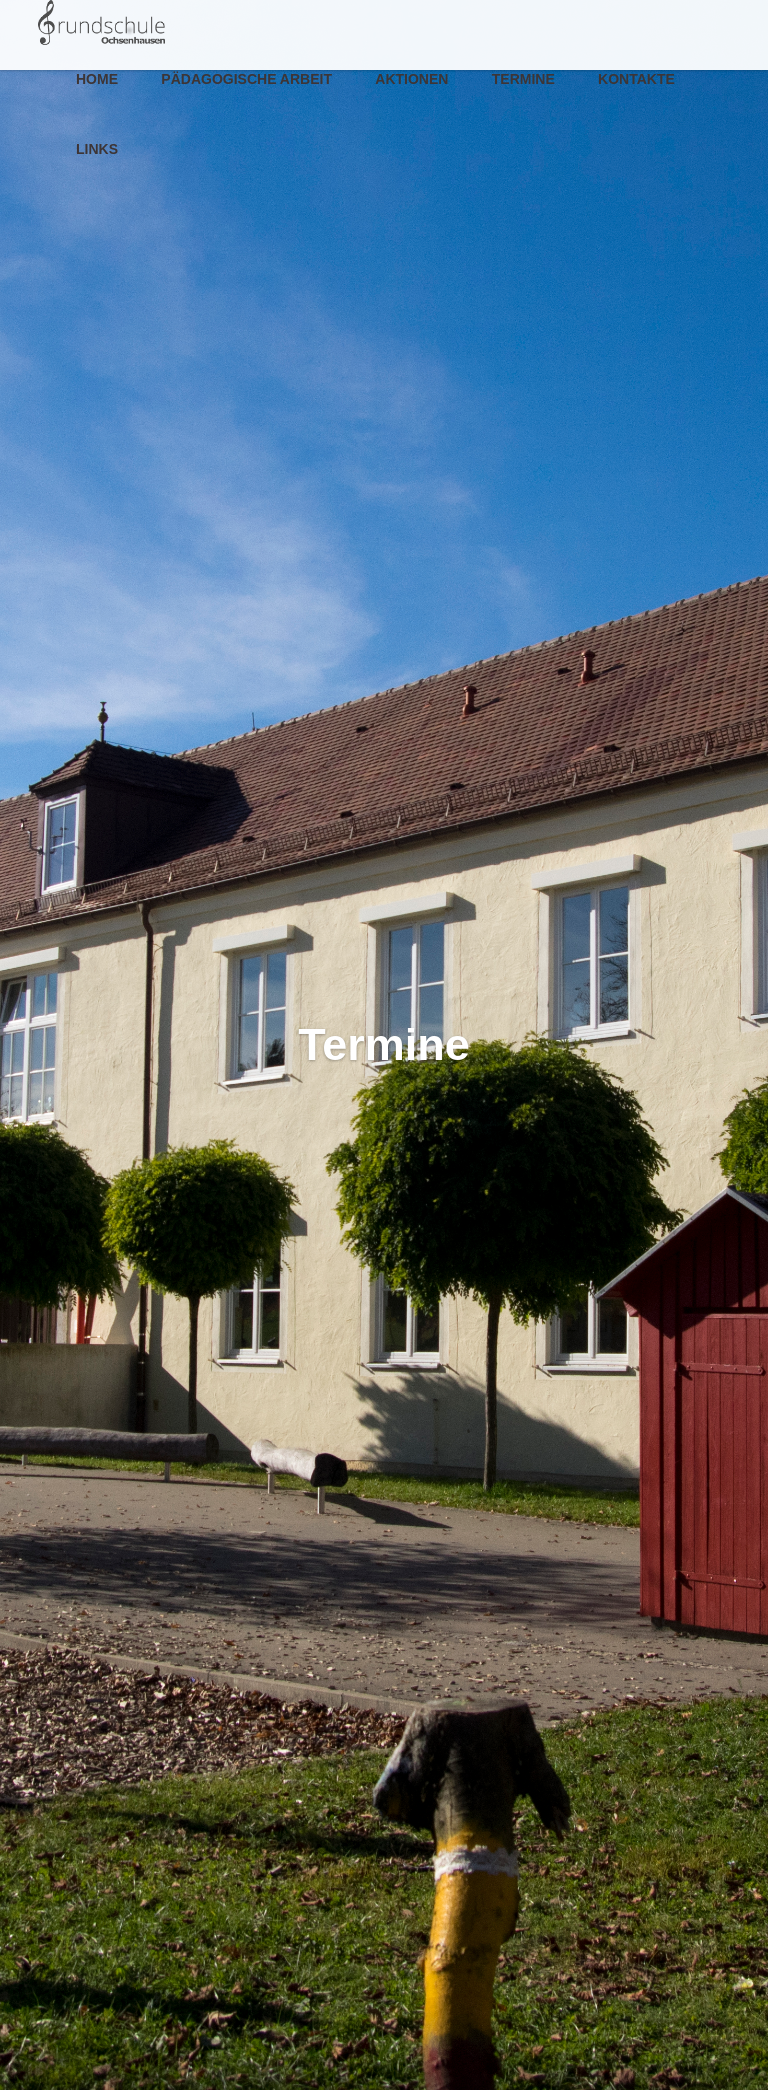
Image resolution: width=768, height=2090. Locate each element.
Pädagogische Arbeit (246, 79)
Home (97, 79)
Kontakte (636, 79)
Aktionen (411, 79)
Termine (523, 79)
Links (97, 149)
